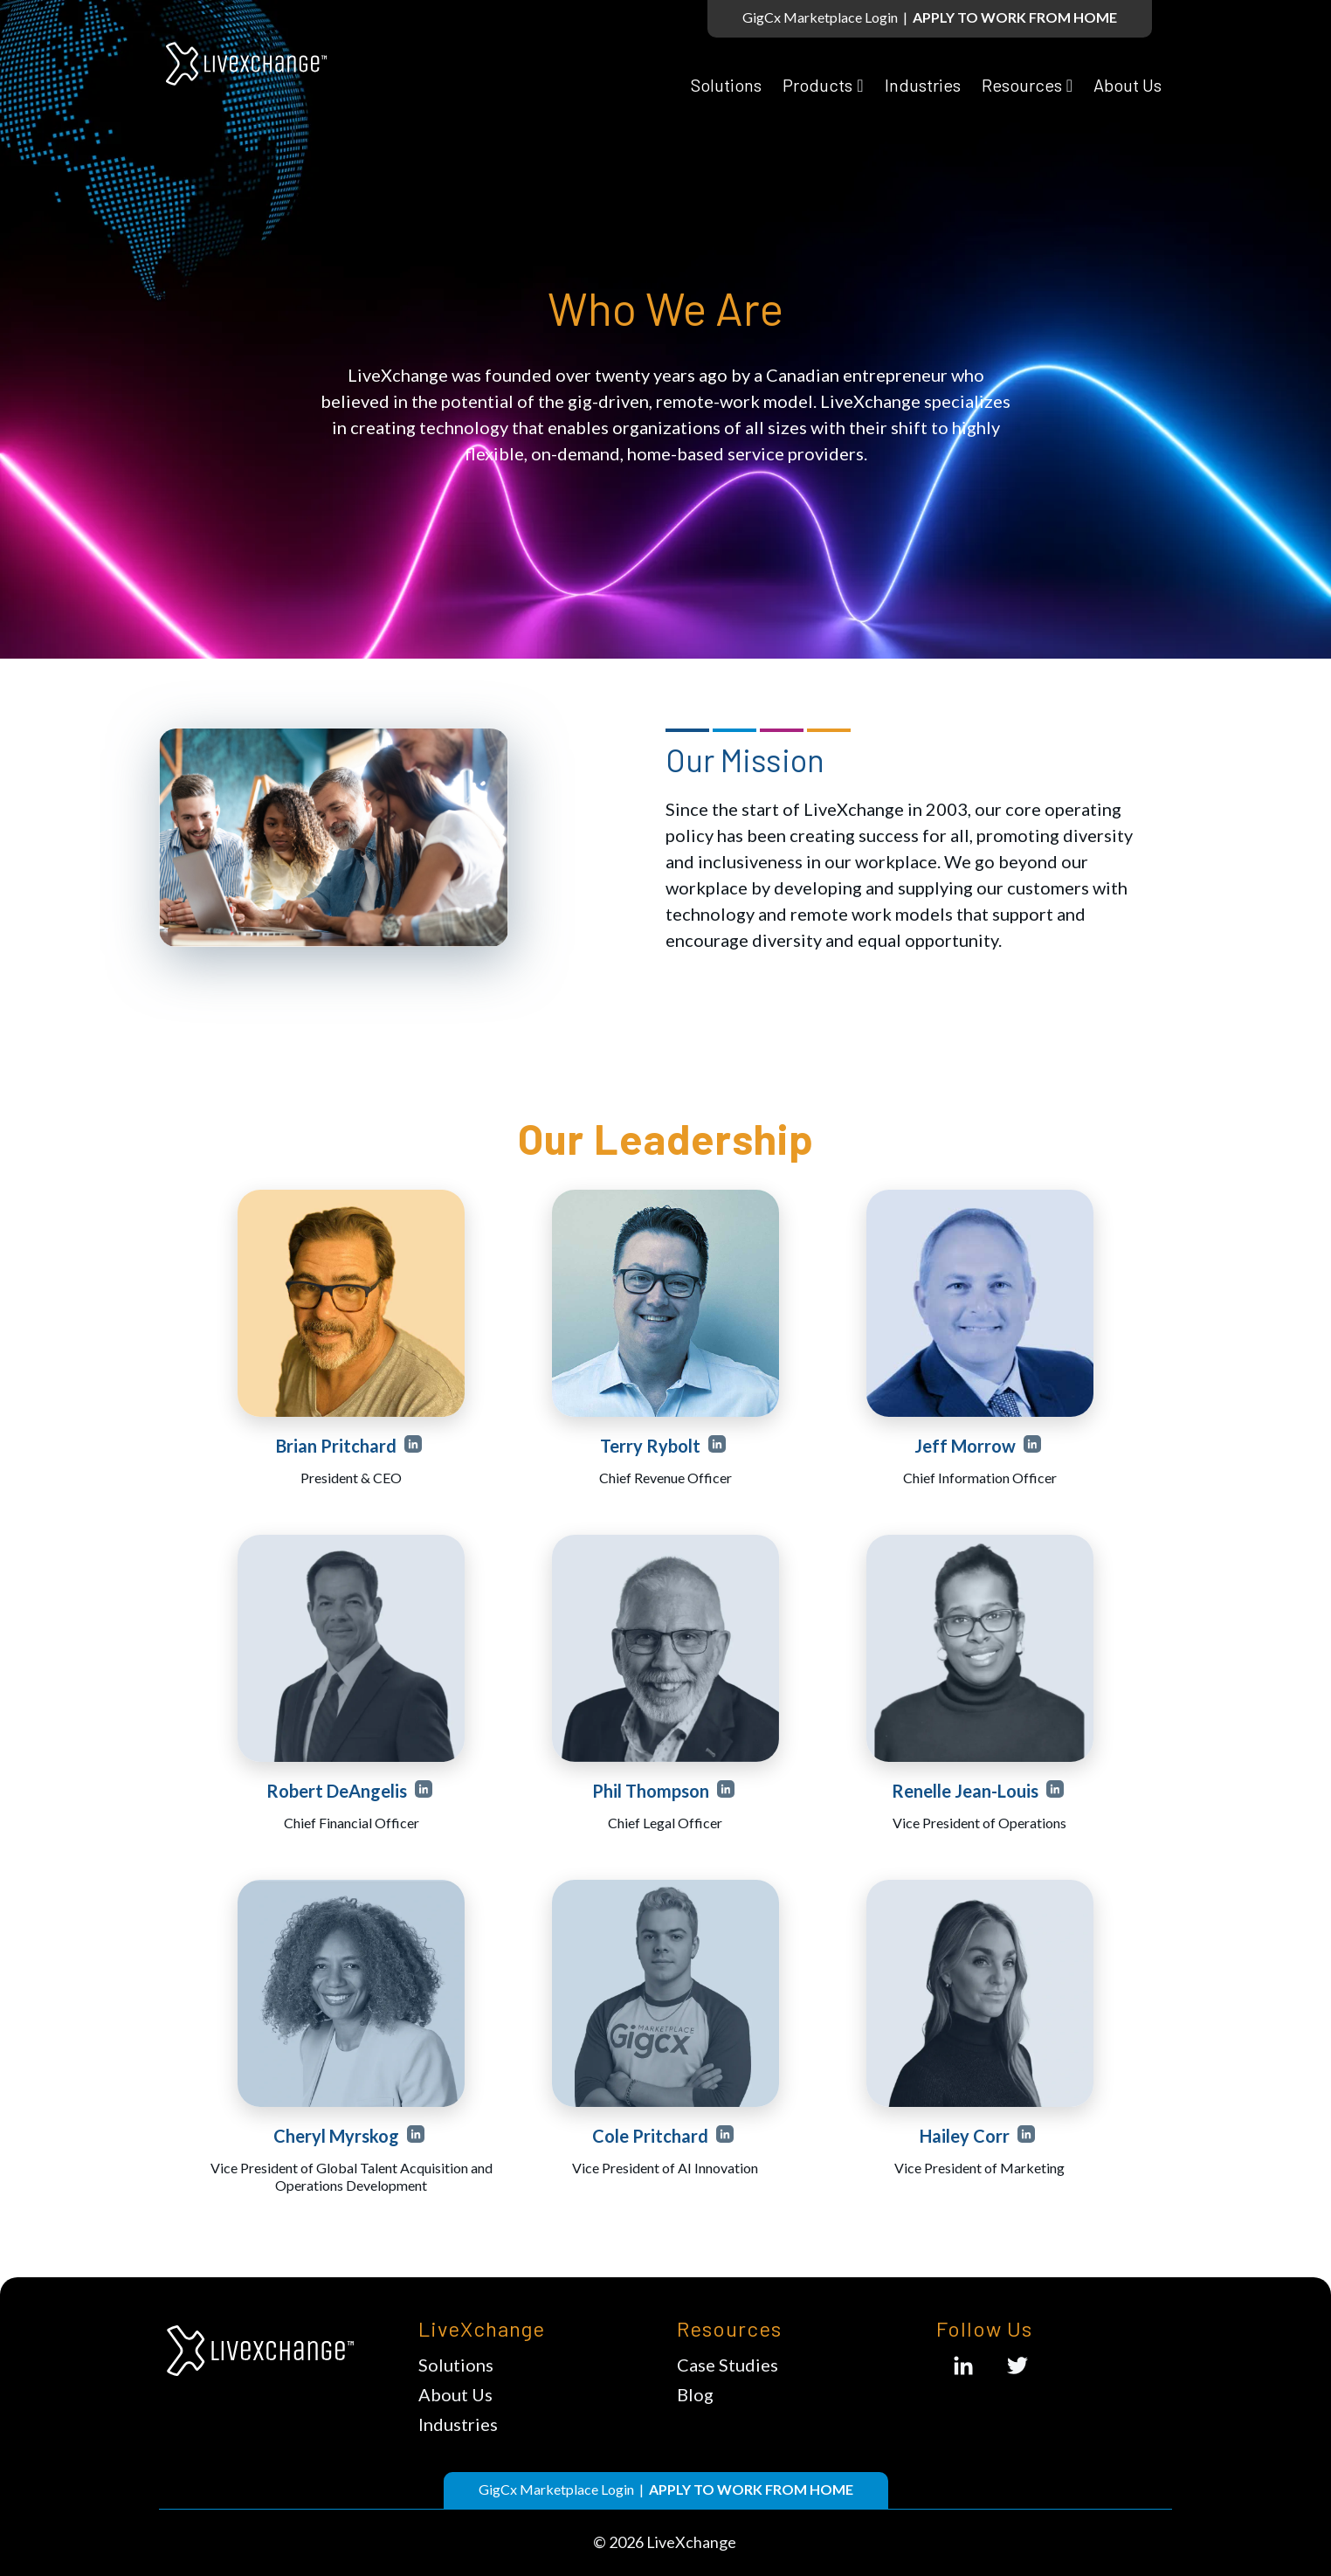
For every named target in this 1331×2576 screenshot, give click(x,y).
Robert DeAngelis (338, 1790)
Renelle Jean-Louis (967, 1790)
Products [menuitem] (817, 71)
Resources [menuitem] (1022, 71)
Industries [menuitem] (923, 71)
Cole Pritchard (652, 2135)
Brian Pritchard (338, 1445)
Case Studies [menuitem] (727, 2364)
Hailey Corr (966, 2135)
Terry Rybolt (652, 1445)
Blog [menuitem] (695, 2394)
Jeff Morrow (966, 1445)
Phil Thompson (652, 1790)
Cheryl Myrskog (338, 2135)
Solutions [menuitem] (726, 71)
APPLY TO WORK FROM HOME (1015, 17)
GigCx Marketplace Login (820, 17)
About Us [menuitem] (1127, 71)
